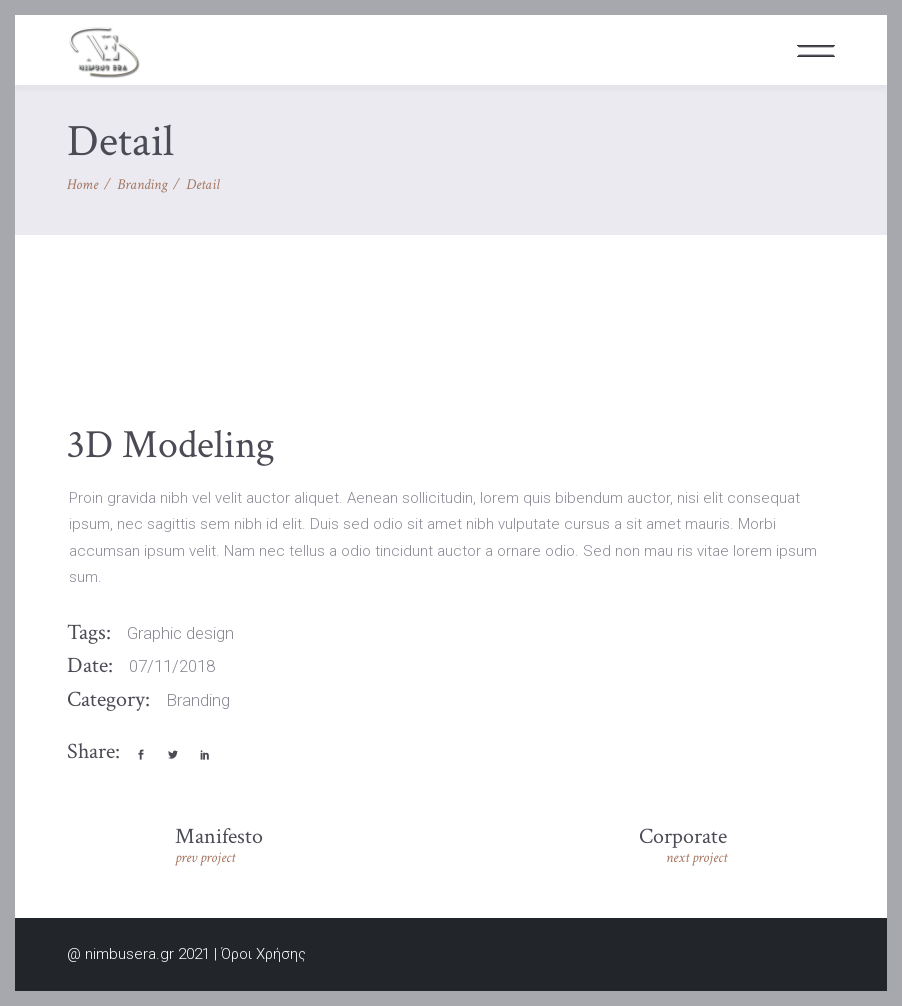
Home (82, 184)
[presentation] (112, 359)
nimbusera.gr (129, 954)
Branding (142, 184)
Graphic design (180, 633)
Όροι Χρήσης (263, 954)
